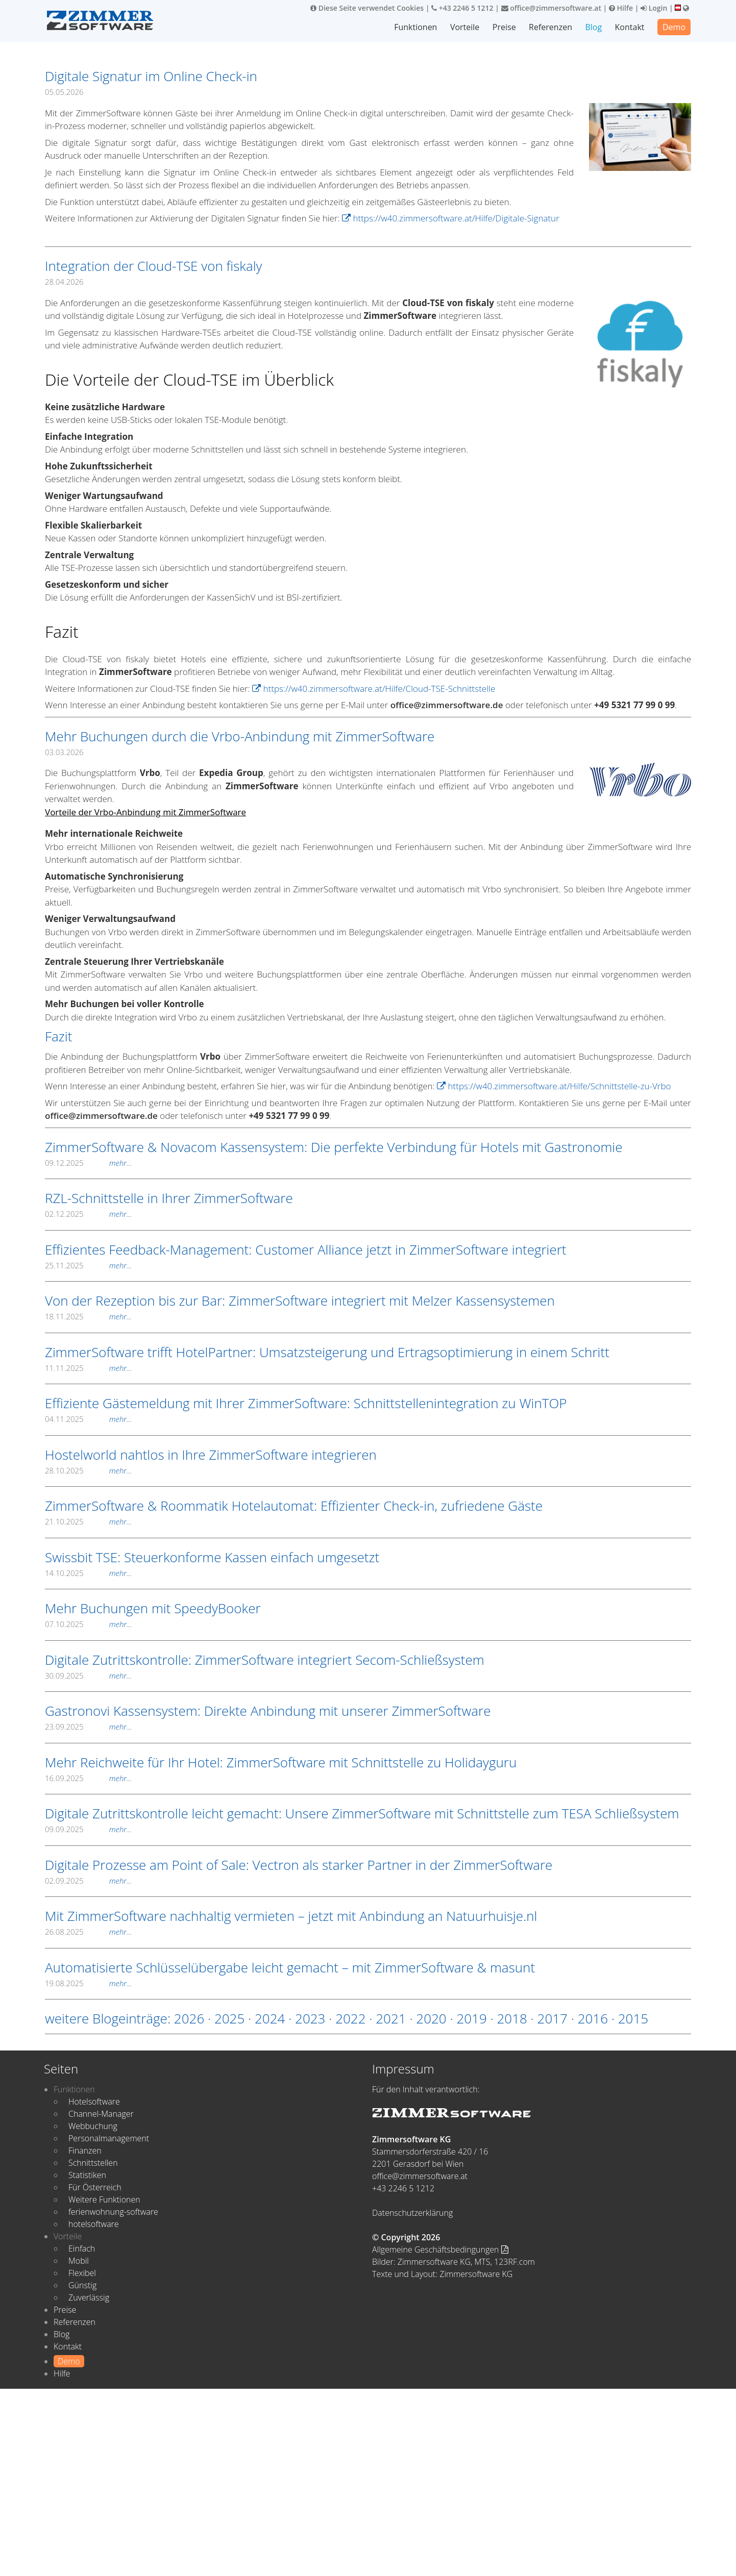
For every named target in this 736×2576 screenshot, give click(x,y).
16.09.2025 (88, 1778)
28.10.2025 (88, 1470)
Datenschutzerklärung (412, 2212)
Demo (674, 27)
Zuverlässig (88, 2297)
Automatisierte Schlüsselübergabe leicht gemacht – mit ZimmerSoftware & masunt (290, 1967)
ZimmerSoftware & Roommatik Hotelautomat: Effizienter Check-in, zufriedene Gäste (294, 1505)
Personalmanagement (108, 2138)
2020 (431, 2018)
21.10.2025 (88, 1521)
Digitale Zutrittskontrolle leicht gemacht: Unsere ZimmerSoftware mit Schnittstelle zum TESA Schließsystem (362, 1813)
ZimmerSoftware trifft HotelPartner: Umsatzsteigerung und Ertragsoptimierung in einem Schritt (327, 1352)
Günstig (82, 2285)
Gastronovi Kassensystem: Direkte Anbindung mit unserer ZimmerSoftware (268, 1711)
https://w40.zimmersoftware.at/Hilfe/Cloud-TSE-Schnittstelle (373, 688)
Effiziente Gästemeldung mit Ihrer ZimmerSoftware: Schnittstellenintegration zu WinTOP (306, 1403)
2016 (593, 2018)
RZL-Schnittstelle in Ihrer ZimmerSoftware (169, 1198)
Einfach (81, 2248)
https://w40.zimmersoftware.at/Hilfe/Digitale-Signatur (450, 218)
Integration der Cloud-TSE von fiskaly (153, 266)
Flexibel (82, 2273)
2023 (310, 2018)
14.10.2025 (88, 1573)
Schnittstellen (93, 2162)
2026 (189, 2018)
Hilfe (621, 8)
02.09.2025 (88, 1880)
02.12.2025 (88, 1214)
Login (654, 8)
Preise (505, 27)
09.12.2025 (88, 1163)
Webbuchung (92, 2126)
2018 (512, 2018)
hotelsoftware (93, 2224)
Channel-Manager (101, 2113)
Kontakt (630, 27)
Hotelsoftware (94, 2101)
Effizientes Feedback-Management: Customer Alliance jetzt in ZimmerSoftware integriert (306, 1249)
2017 (552, 2018)
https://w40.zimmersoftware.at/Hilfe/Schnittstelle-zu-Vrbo (554, 1086)
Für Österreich (94, 2187)
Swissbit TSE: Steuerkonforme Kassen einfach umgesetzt (212, 1557)
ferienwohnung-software (113, 2211)
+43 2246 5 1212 (462, 8)
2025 (229, 2018)
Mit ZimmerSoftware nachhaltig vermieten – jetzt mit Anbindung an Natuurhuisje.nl (291, 1916)
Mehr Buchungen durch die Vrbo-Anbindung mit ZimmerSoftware (239, 736)
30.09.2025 (88, 1675)
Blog (593, 27)
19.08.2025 (88, 1983)
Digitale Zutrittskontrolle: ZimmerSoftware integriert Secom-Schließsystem (264, 1659)
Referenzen (551, 27)
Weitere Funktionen (104, 2199)
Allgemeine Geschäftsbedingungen (440, 2249)
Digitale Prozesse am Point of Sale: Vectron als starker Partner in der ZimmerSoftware (298, 1865)
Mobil (78, 2260)
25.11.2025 (88, 1265)
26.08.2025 (88, 1932)
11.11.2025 (88, 1368)
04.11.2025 (88, 1419)
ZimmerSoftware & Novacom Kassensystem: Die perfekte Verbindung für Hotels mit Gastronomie (334, 1147)
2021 (391, 2018)
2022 (350, 2018)
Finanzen (85, 2150)
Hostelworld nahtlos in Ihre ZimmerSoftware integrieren (211, 1454)
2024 (270, 2018)
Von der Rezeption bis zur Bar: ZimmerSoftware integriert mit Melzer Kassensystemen (300, 1300)
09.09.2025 (88, 1829)
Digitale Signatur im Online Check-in (151, 76)
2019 (471, 2018)
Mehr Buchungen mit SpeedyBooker (153, 1608)
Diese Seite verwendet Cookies (367, 8)
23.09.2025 (88, 1726)
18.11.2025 (88, 1316)
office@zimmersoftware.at (551, 8)
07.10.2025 (88, 1624)
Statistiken (87, 2175)
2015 (633, 2018)
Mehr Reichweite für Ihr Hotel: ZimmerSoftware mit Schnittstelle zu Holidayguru (281, 1762)
